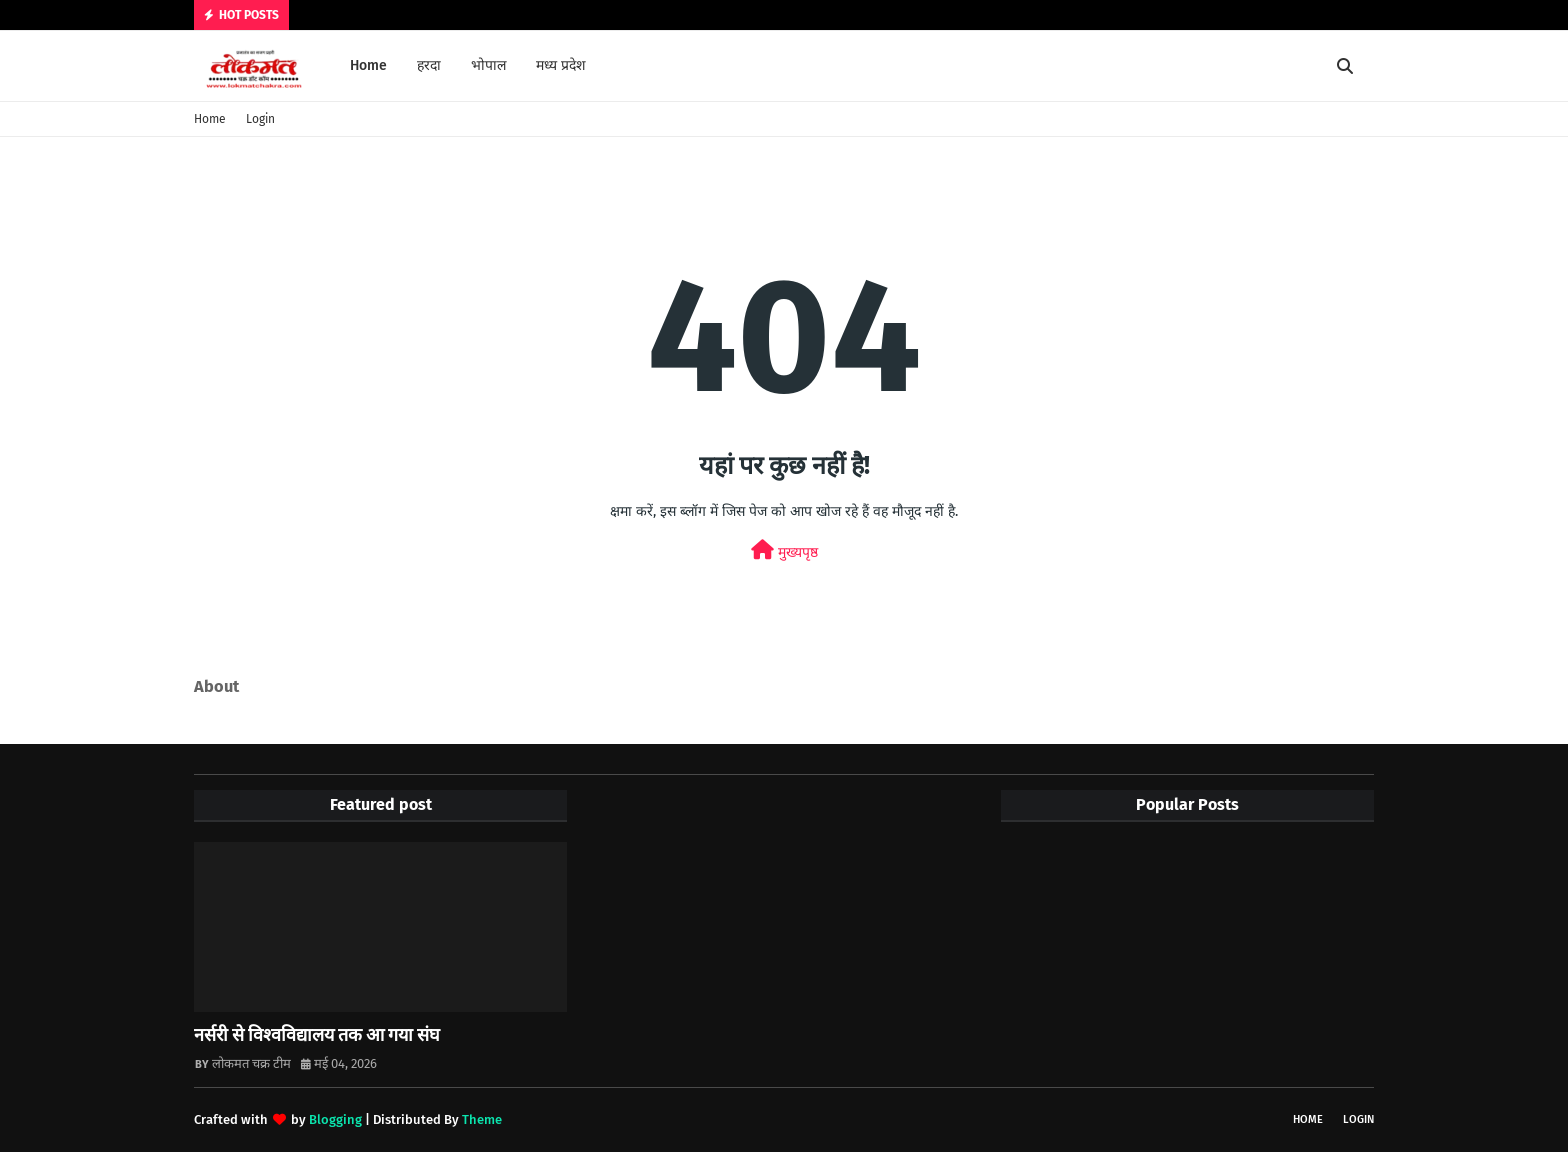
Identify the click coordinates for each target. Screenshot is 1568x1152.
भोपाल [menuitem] (488, 65)
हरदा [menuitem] (429, 65)
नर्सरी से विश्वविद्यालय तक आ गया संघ (317, 1035)
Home (210, 119)
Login (260, 119)
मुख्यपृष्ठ (784, 550)
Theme (482, 1119)
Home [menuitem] (368, 65)
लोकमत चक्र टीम (251, 1063)
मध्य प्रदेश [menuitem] (561, 65)
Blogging (335, 1119)
